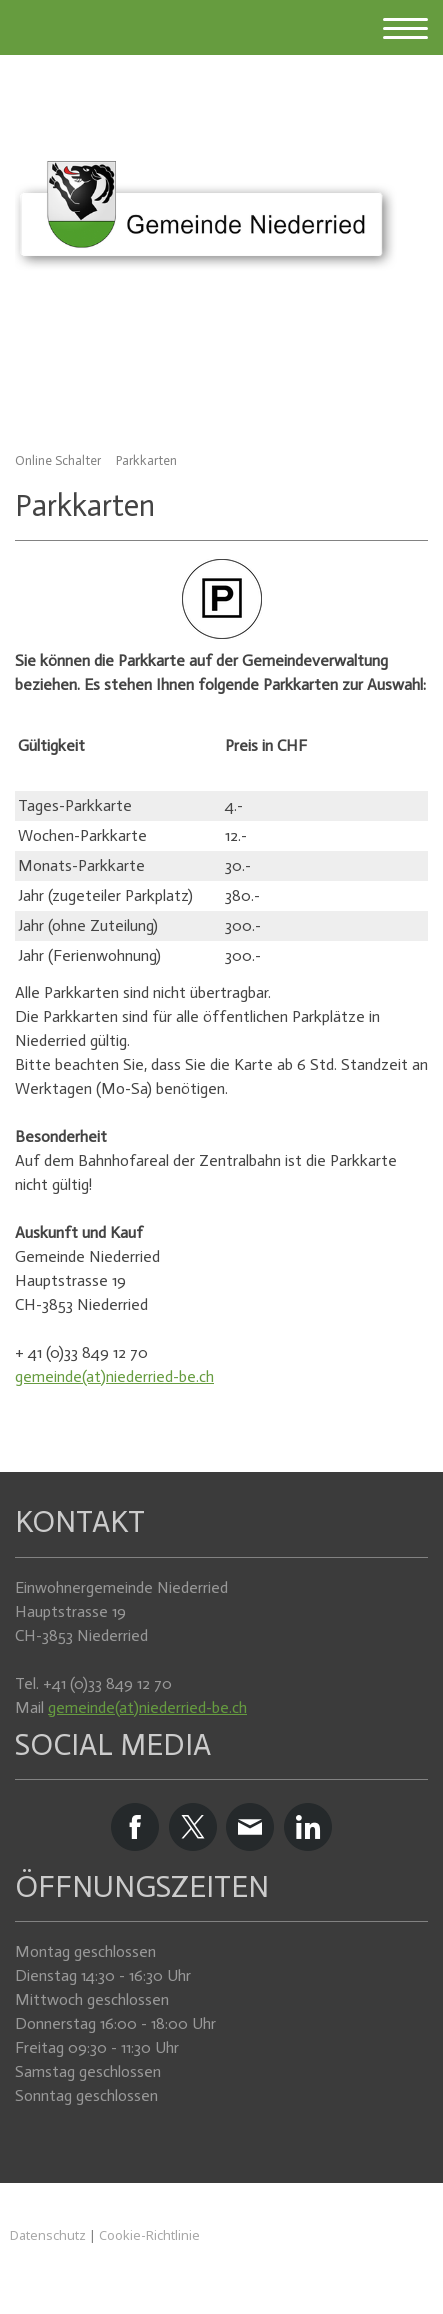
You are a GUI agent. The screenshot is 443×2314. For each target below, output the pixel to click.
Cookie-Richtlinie (149, 2235)
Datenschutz (48, 2235)
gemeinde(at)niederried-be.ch (114, 1376)
